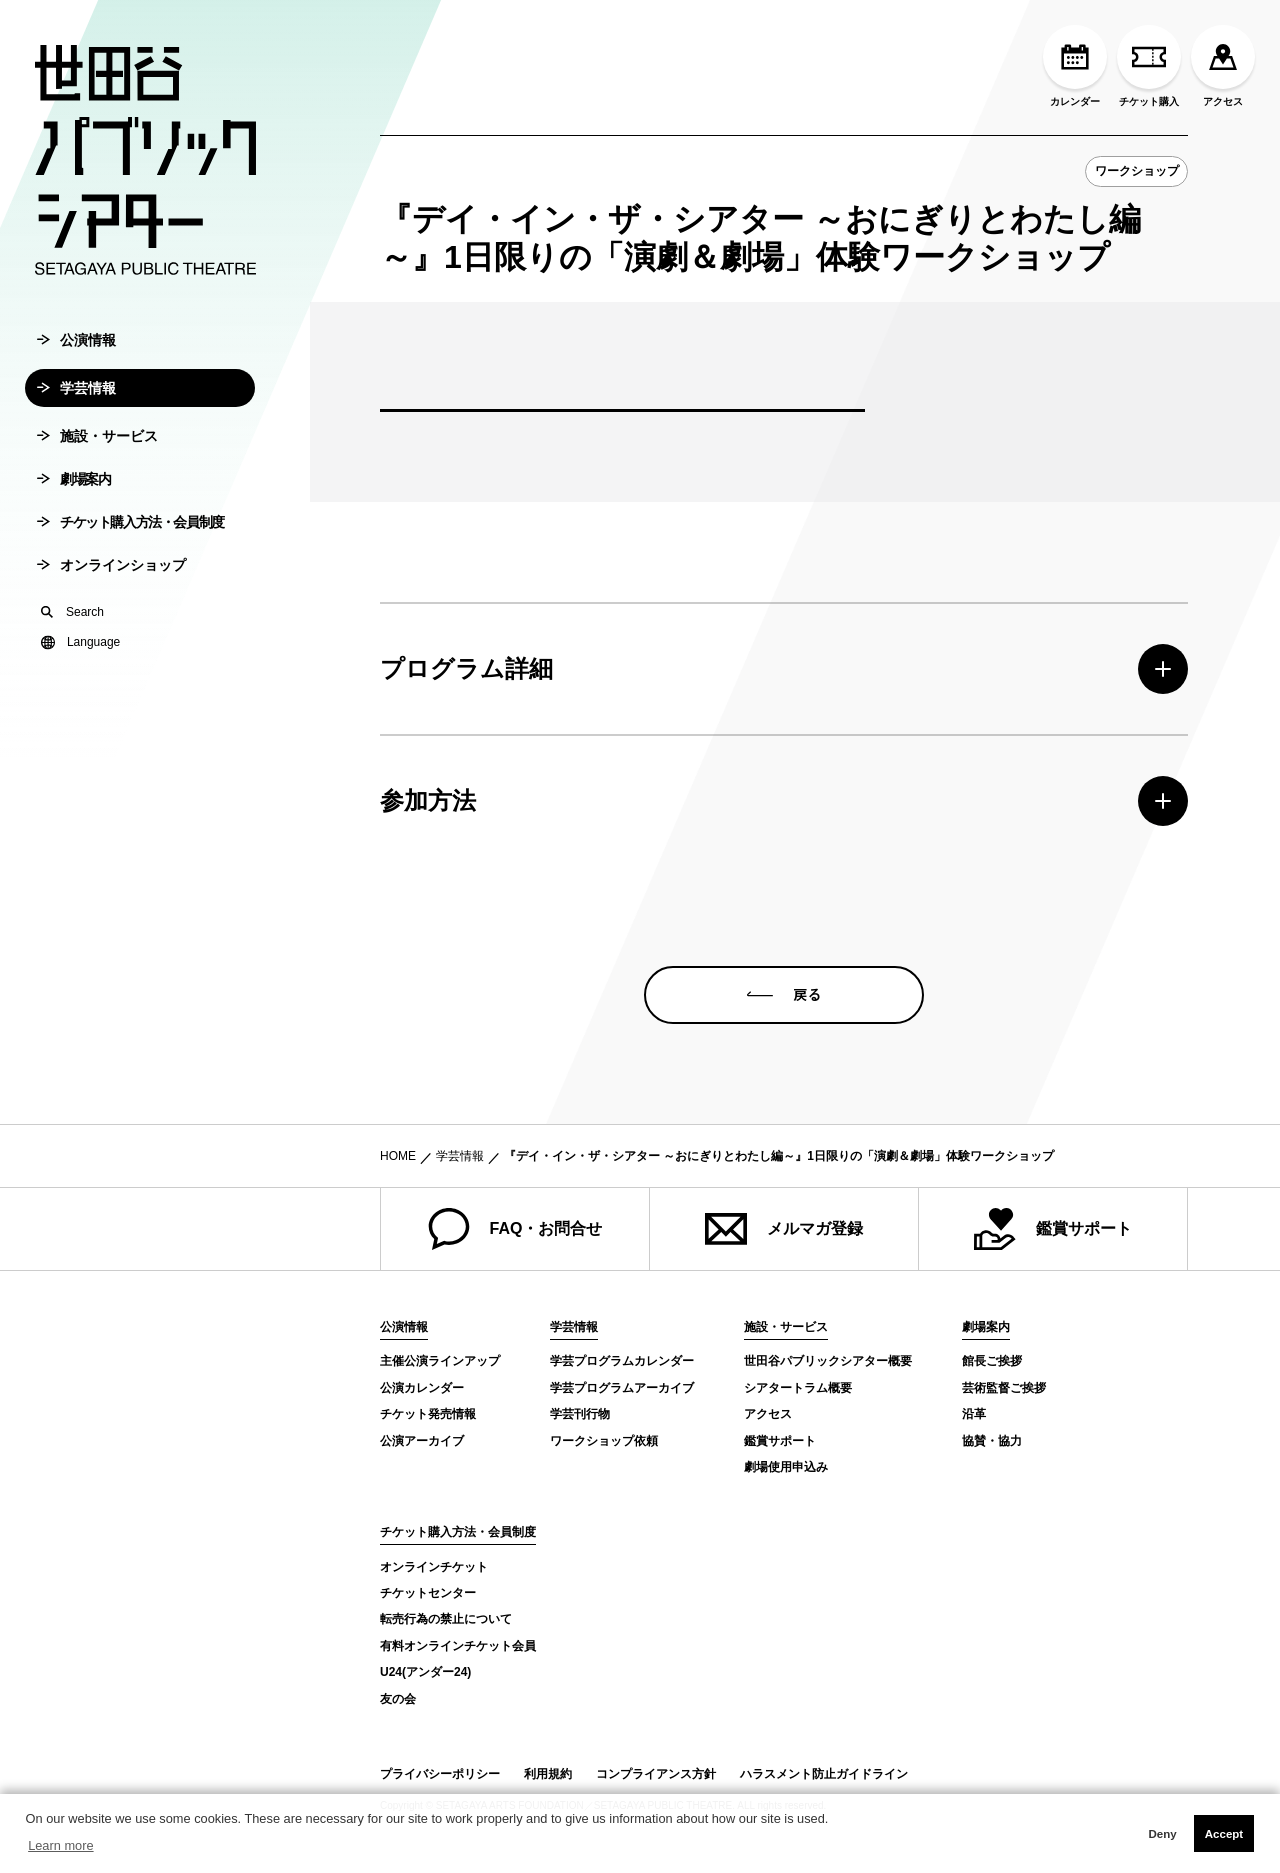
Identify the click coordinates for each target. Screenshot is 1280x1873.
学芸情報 (76, 397)
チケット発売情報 (428, 1414)
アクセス (1223, 66)
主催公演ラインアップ (440, 1361)
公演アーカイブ (422, 1441)
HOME (398, 1156)
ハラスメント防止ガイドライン (824, 1774)
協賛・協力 (992, 1441)
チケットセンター (428, 1593)
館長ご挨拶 (992, 1361)
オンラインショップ (111, 574)
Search (72, 621)
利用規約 (548, 1774)
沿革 (974, 1414)
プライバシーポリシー (440, 1774)
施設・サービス (97, 445)
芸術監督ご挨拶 (1004, 1388)
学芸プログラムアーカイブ (622, 1388)
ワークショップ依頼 (604, 1441)
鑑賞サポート (1053, 1229)
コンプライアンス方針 (656, 1774)
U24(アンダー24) (425, 1672)
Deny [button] (1162, 1834)
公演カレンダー (422, 1388)
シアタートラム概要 (798, 1388)
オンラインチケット (434, 1567)
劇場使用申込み (786, 1467)
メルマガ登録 (784, 1229)
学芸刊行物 (580, 1414)
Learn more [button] (60, 1845)
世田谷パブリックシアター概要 (828, 1361)
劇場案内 (73, 488)
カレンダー (1075, 66)
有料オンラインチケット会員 (458, 1646)
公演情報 (76, 349)
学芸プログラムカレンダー (622, 1361)
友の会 (398, 1699)
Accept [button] (1224, 1834)
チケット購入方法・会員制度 (130, 531)
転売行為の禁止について (446, 1619)
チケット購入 (1149, 66)
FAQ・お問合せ (515, 1229)
